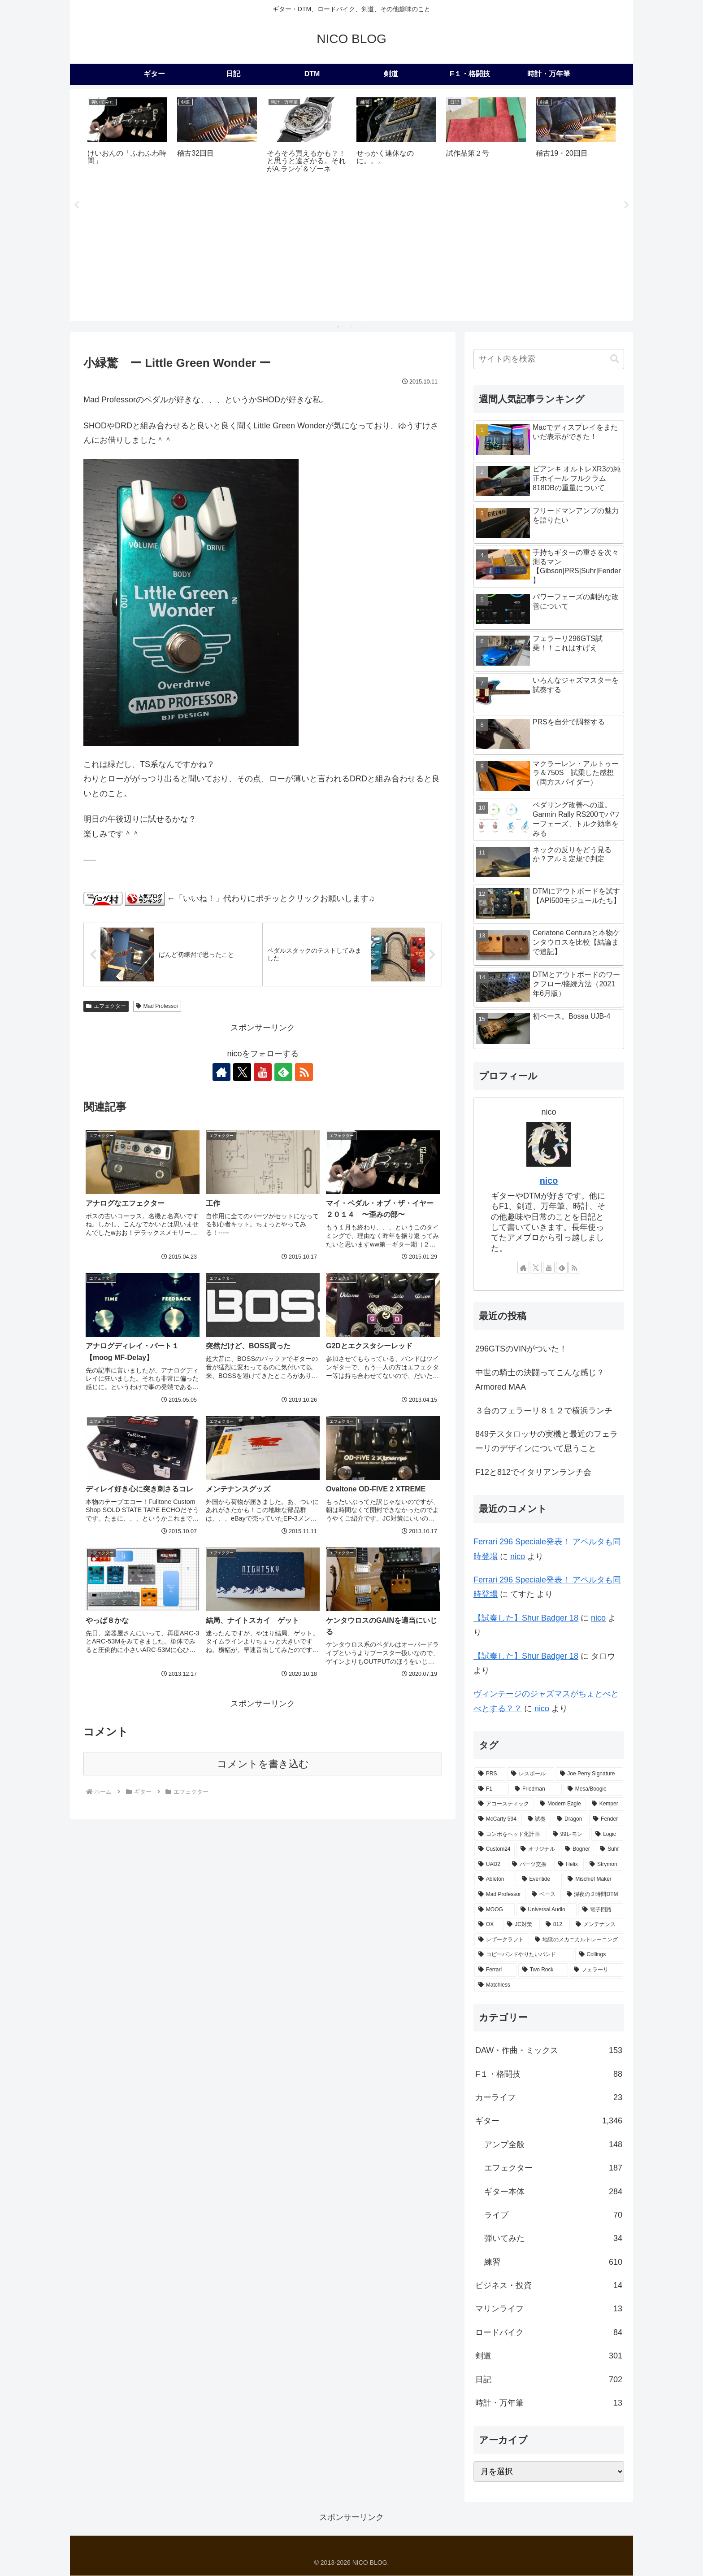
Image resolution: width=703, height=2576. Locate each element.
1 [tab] (338, 327)
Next (626, 205)
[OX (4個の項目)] (487, 1924)
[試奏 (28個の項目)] (537, 1819)
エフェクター (106, 1006)
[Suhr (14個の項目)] (609, 1849)
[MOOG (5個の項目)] (494, 1910)
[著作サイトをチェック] (221, 1072)
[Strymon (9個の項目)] (604, 1864)
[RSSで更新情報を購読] (304, 1072)
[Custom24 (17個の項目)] (494, 1849)
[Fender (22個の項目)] (606, 1819)
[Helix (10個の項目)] (569, 1864)
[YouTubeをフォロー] (263, 1072)
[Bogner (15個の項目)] (577, 1849)
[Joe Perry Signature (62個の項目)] (589, 1774)
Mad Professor (157, 1006)
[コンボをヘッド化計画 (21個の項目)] (510, 1834)
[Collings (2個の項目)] (599, 1955)
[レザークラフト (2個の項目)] (501, 1940)
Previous (76, 205)
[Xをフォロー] (242, 1072)
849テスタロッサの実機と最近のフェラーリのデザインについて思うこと (546, 1441)
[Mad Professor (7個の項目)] (500, 1894)
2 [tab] (351, 327)
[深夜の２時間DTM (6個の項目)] (593, 1894)
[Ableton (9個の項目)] (495, 1880)
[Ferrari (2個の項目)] (495, 1970)
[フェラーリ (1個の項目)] (596, 1970)
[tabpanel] (127, 137)
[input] (548, 359)
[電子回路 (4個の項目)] (600, 1910)
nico (549, 1181)
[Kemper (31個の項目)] (605, 1804)
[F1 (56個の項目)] (491, 1789)
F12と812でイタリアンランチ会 (533, 1472)
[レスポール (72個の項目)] (530, 1774)
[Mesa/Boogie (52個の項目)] (593, 1789)
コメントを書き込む (263, 1764)
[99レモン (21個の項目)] (569, 1834)
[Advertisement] (351, 251)
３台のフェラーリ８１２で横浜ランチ (543, 1410)
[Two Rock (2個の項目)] (543, 1970)
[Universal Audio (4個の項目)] (546, 1910)
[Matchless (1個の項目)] (548, 1985)
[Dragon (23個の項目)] (570, 1819)
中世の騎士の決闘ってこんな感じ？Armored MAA (539, 1379)
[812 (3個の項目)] (556, 1924)
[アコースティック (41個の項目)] (504, 1804)
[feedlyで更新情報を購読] (283, 1072)
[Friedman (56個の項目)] (536, 1789)
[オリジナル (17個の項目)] (537, 1849)
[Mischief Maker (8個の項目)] (593, 1880)
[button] (615, 359)
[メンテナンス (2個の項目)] (597, 1924)
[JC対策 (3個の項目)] (521, 1924)
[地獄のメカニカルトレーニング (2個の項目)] (577, 1940)
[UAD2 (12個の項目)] (490, 1864)
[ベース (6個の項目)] (544, 1894)
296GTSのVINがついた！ (521, 1349)
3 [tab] (364, 327)
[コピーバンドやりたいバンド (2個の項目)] (523, 1955)
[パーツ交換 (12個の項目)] (530, 1864)
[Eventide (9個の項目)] (540, 1880)
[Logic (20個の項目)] (607, 1834)
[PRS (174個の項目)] (489, 1774)
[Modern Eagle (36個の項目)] (561, 1804)
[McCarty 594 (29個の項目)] (498, 1819)
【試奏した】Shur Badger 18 (525, 1617)
